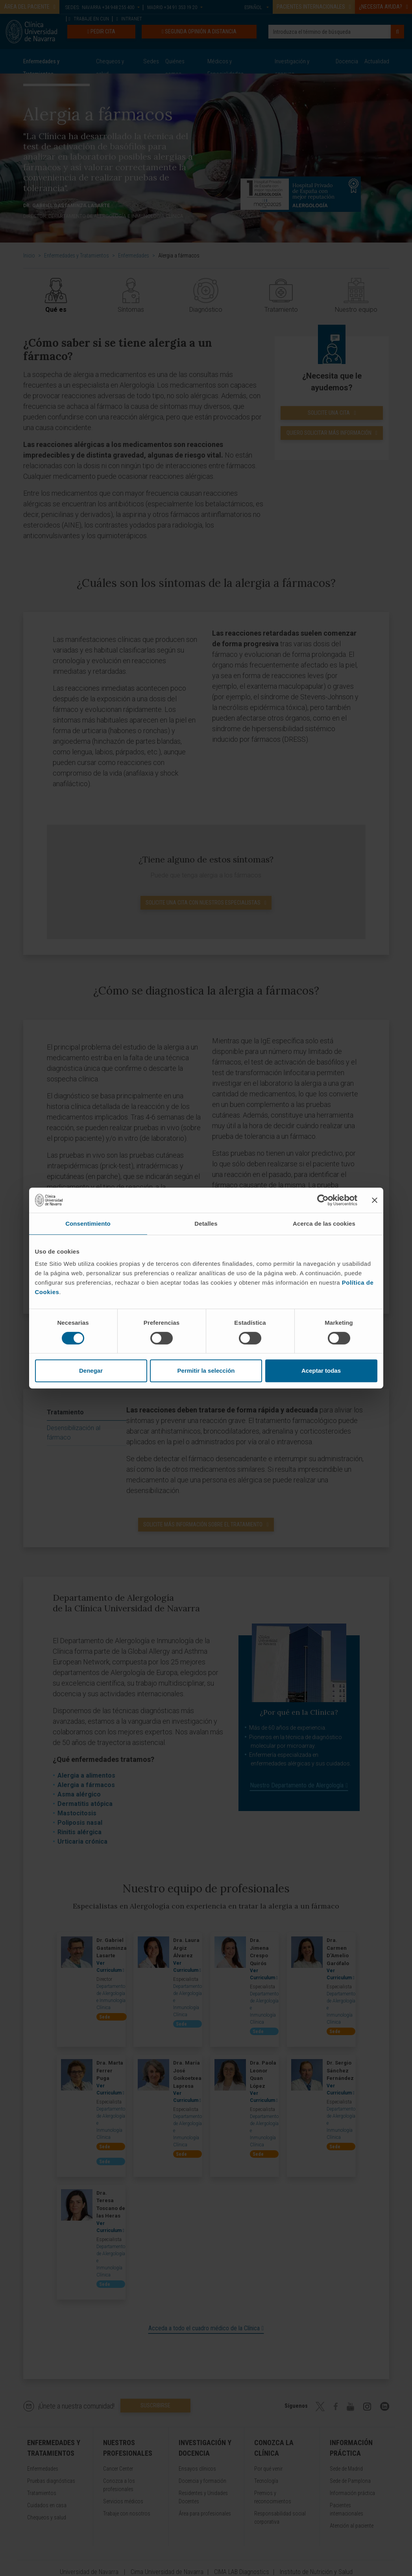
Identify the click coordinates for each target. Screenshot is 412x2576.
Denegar (91, 1370)
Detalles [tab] (205, 1223)
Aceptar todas (321, 1370)
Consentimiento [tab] (88, 1223)
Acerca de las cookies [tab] (324, 1223)
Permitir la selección (206, 1370)
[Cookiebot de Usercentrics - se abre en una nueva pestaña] (322, 1200)
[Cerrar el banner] (374, 1200)
